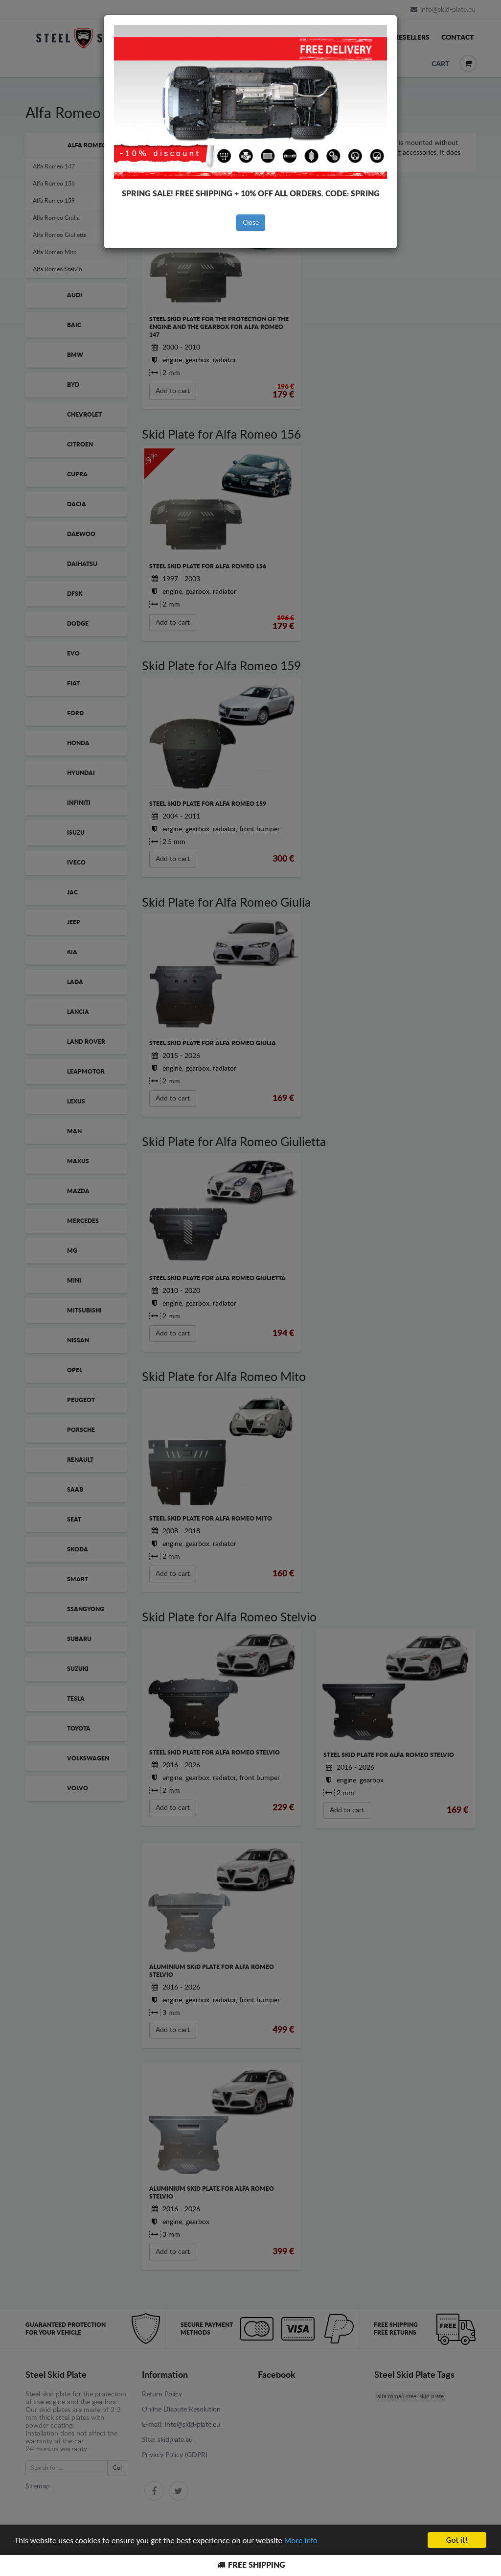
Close (251, 222)
